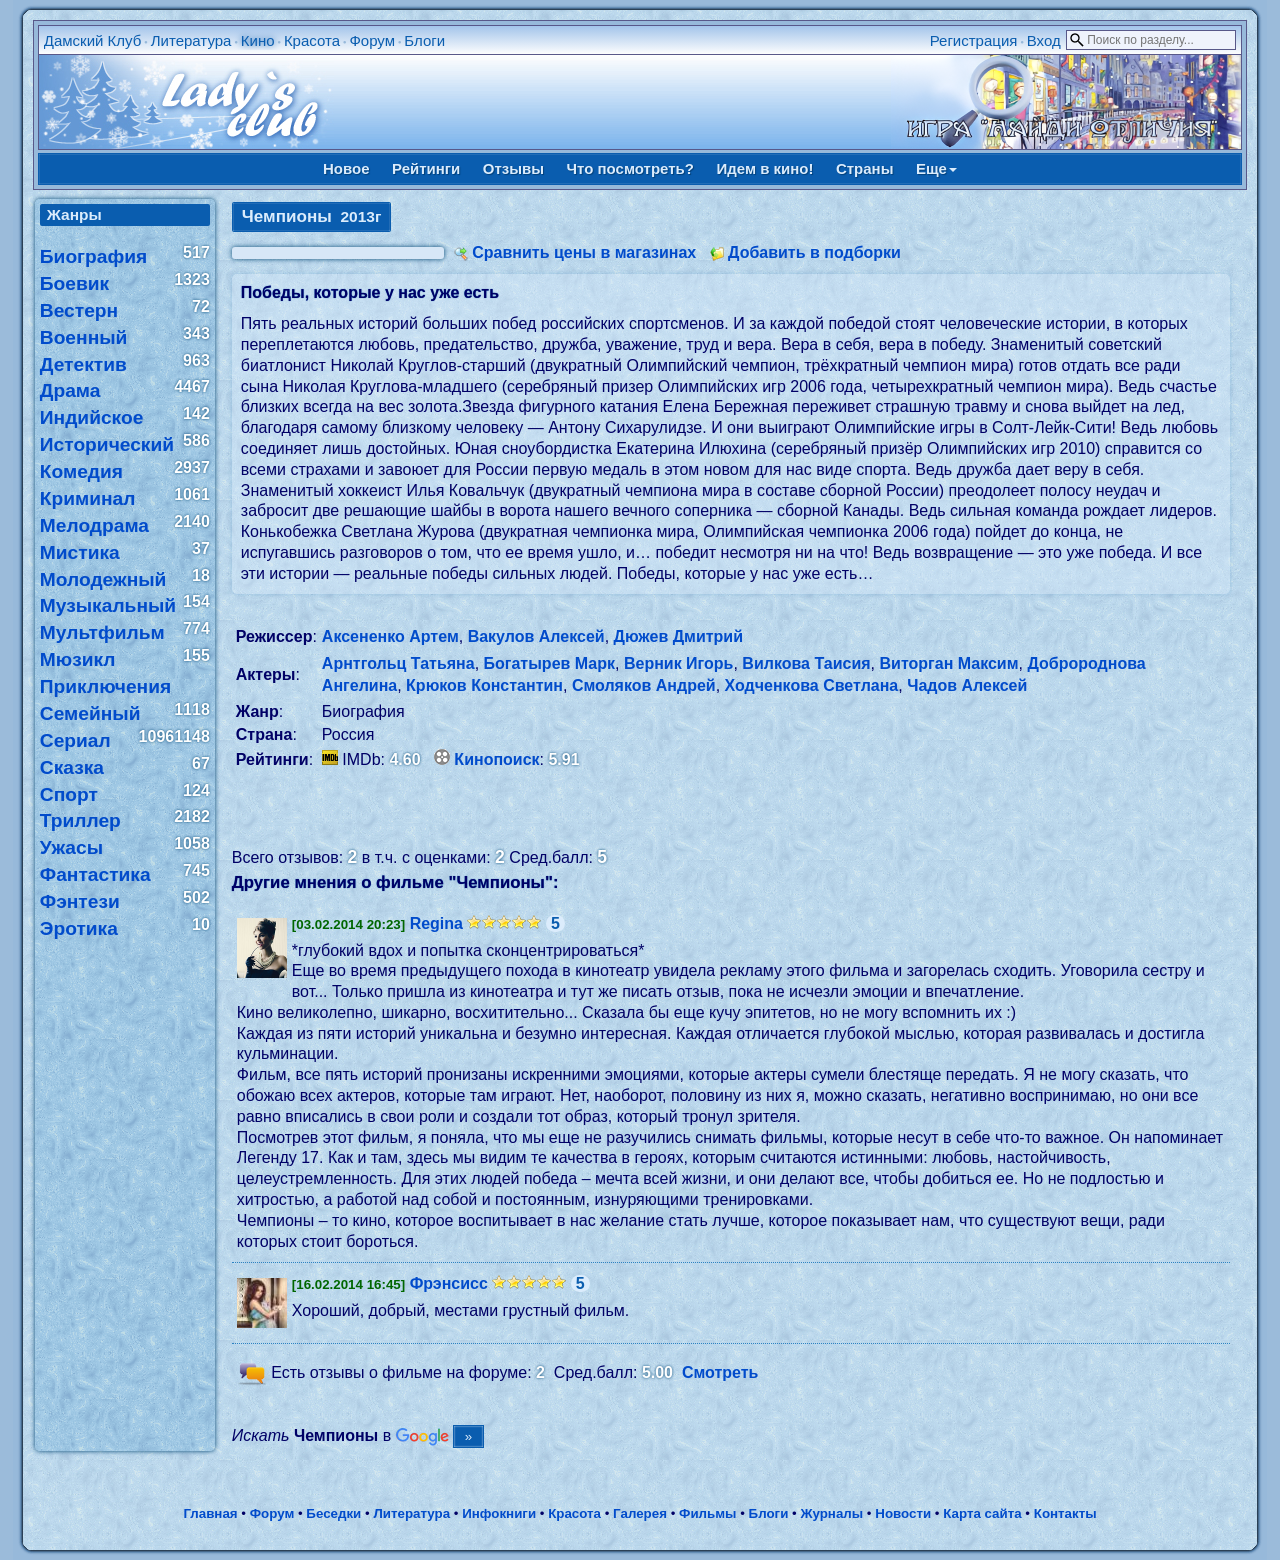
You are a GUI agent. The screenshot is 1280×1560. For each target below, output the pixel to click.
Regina (436, 923)
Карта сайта (982, 1513)
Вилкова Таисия (806, 663)
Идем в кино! (764, 168)
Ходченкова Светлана (812, 685)
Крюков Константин (484, 685)
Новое (346, 168)
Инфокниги (499, 1513)
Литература (191, 40)
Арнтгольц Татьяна (398, 663)
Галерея (640, 1513)
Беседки (333, 1513)
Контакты (1065, 1513)
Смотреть (720, 1373)
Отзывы (513, 168)
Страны (865, 168)
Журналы (831, 1513)
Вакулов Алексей (536, 636)
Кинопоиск (496, 759)
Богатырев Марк (550, 663)
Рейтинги (426, 168)
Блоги (424, 40)
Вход (1044, 40)
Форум (372, 40)
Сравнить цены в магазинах (584, 252)
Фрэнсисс (449, 1283)
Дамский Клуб (93, 40)
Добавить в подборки (814, 252)
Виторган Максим (949, 663)
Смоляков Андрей (644, 685)
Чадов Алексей (967, 685)
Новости (903, 1513)
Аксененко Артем (390, 636)
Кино (258, 40)
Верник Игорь (679, 663)
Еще (936, 168)
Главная (210, 1513)
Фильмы (707, 1513)
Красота (312, 40)
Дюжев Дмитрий (679, 636)
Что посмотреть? (630, 168)
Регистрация (974, 40)
